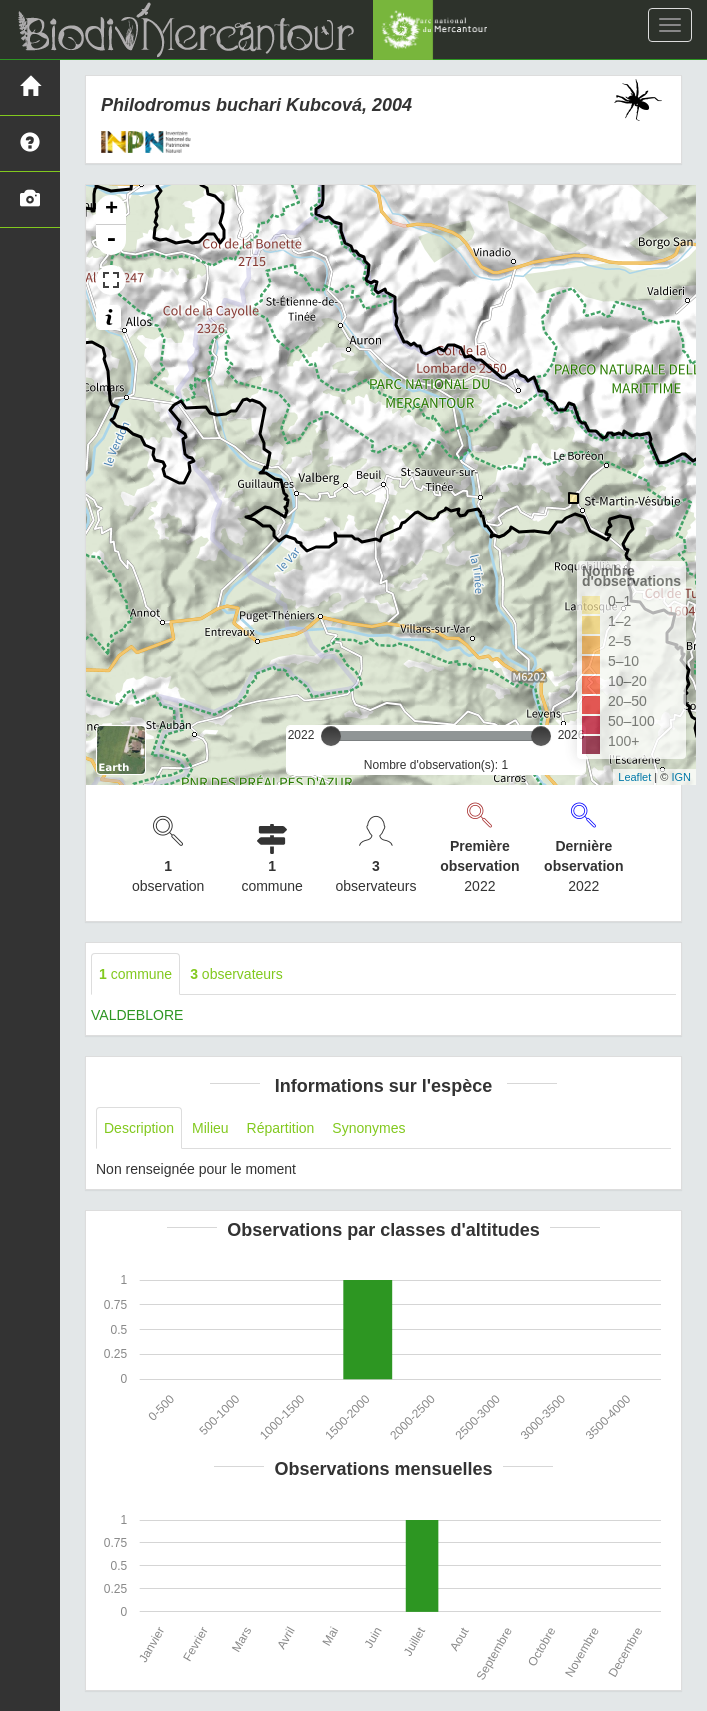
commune (135, 974)
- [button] (111, 240)
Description (139, 1128)
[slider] (331, 736)
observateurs (236, 974)
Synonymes (368, 1128)
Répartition (281, 1128)
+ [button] (111, 210)
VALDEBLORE (137, 1015)
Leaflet (634, 777)
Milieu (210, 1128)
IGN (681, 777)
